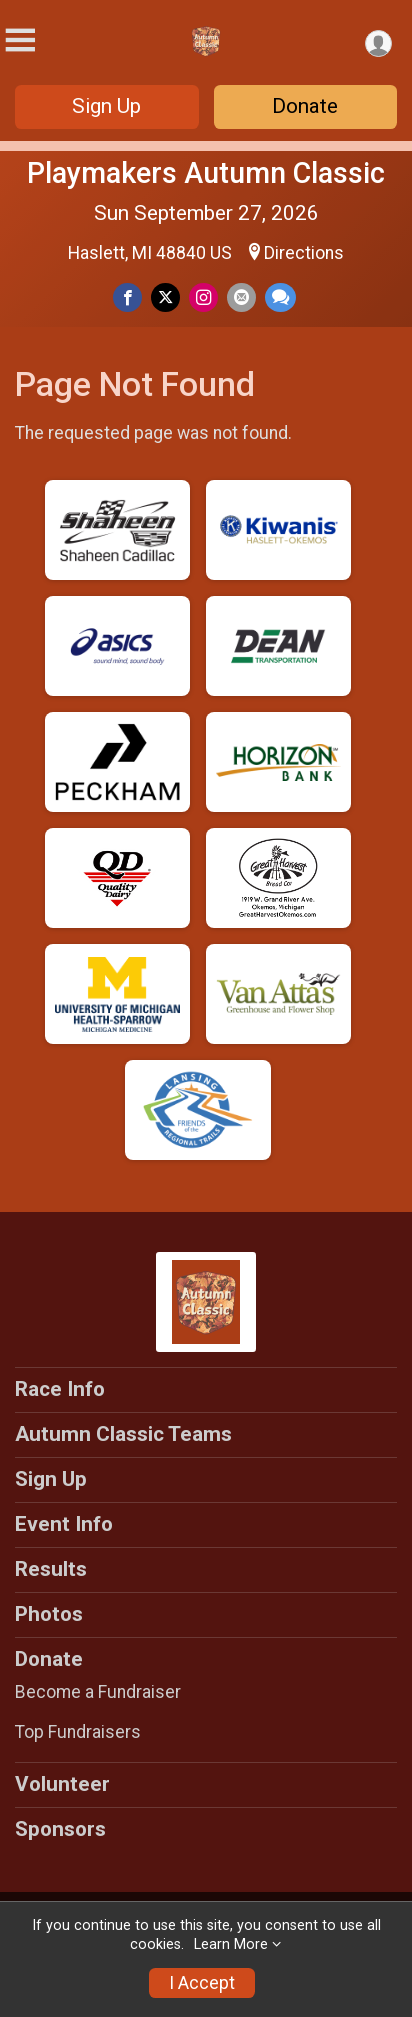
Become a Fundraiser (98, 1692)
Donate (305, 106)
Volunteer (62, 1784)
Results (51, 1569)
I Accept (202, 1983)
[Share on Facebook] (127, 297)
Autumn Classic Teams (123, 1434)
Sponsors (60, 1829)
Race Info (60, 1389)
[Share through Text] (280, 297)
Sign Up (106, 106)
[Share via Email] (241, 297)
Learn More (231, 1944)
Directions (304, 253)
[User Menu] (378, 43)
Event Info (64, 1524)
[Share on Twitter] (165, 297)
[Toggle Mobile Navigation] (20, 40)
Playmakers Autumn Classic (206, 173)
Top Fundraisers (78, 1732)
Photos (49, 1614)
